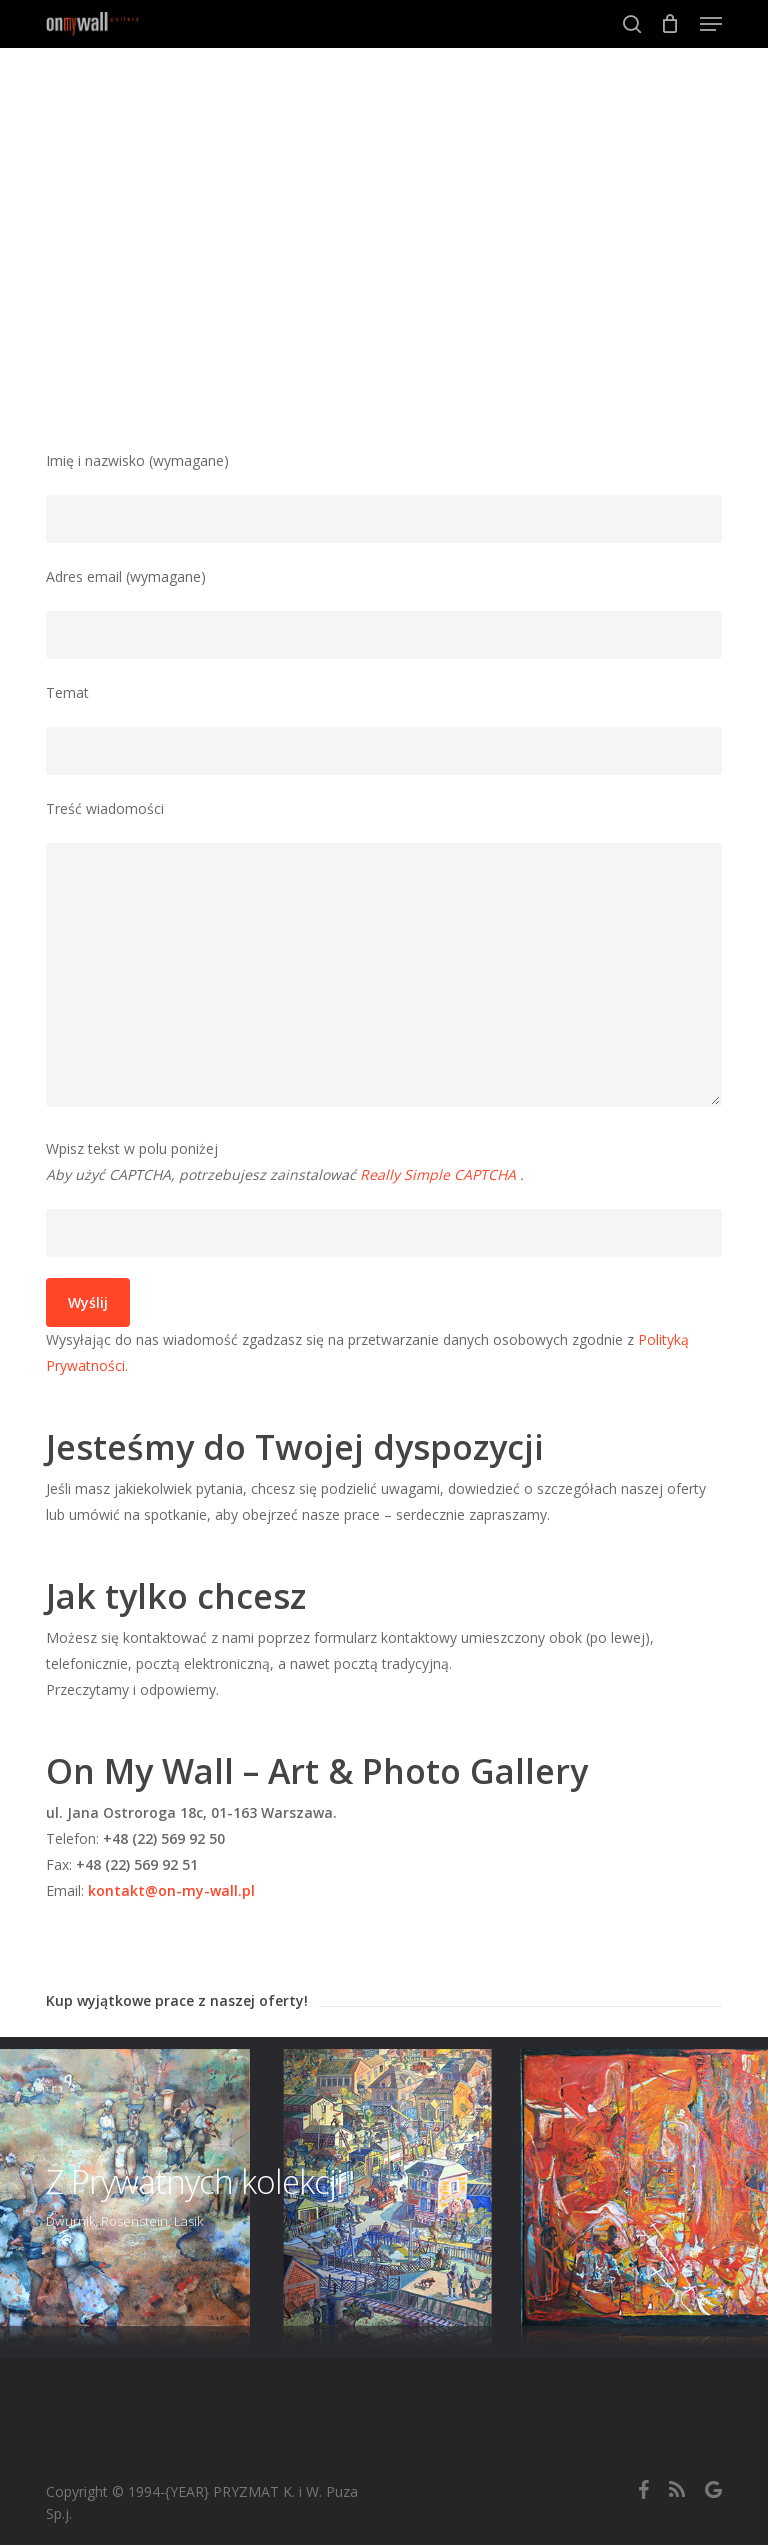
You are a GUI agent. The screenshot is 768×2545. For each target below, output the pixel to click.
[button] (711, 24)
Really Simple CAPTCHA (438, 1174)
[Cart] (670, 24)
